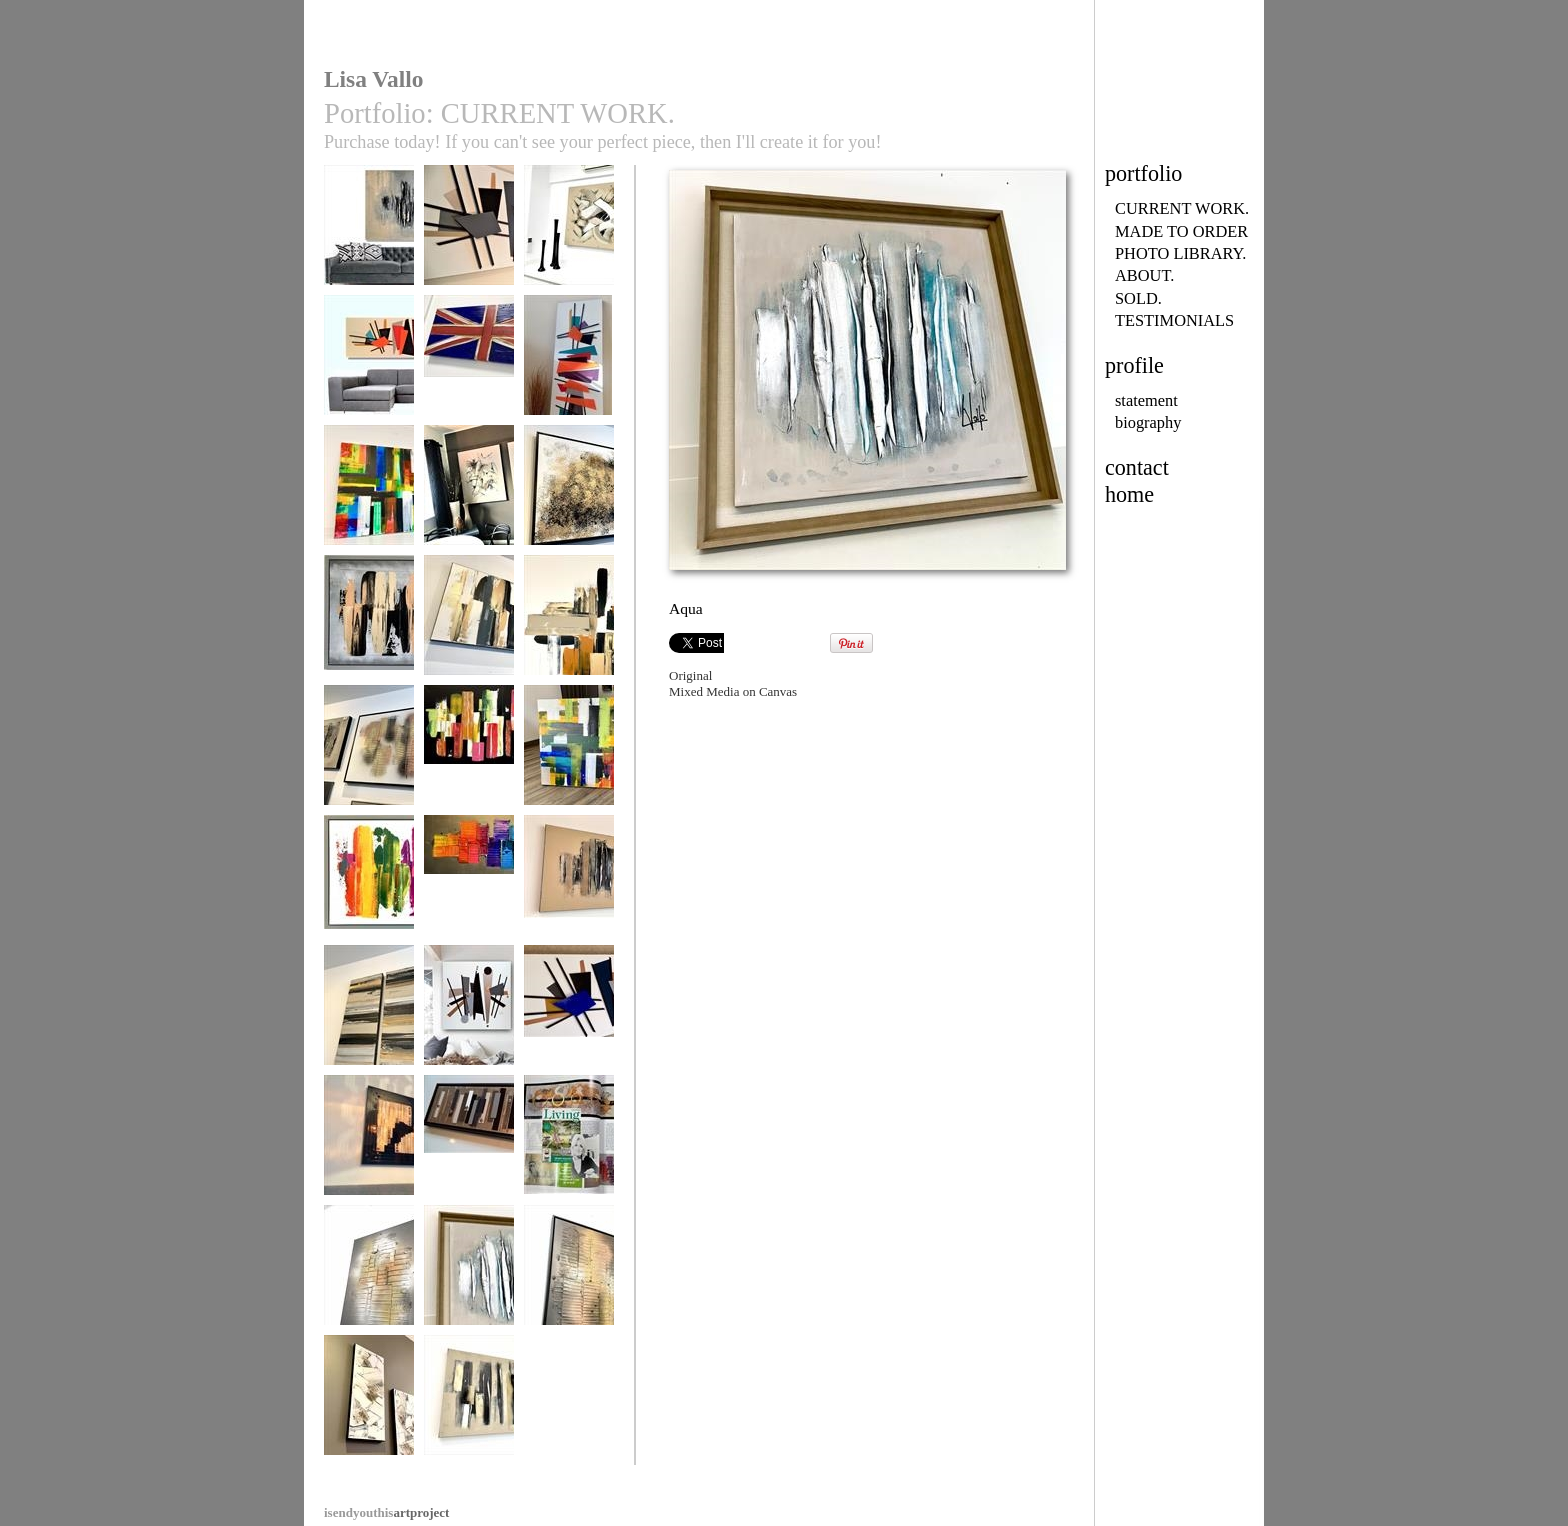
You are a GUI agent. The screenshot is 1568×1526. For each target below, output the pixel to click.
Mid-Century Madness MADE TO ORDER (569, 1029)
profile (1134, 365)
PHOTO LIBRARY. (1180, 253)
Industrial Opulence (469, 1151)
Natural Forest (469, 494)
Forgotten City (369, 234)
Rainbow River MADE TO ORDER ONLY (469, 899)
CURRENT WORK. (1182, 208)
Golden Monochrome (369, 1021)
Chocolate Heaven (569, 234)
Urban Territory (369, 624)
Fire (369, 1274)
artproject (386, 1512)
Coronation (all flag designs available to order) (469, 379)
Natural (369, 1404)
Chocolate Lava (569, 884)
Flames (569, 1274)
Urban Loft (469, 1404)
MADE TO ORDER (1181, 231)
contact (1137, 467)
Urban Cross (569, 624)
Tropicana (469, 754)
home (1129, 494)
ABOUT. (1144, 275)
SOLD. (1138, 298)
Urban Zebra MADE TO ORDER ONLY (469, 639)
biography (1148, 422)
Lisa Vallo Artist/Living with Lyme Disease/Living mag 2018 (569, 1173)
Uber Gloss (369, 1144)
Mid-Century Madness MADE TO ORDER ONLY (469, 256)
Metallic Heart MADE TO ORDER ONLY (369, 769)
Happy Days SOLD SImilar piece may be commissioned (569, 776)
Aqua (469, 1274)
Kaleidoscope (369, 884)
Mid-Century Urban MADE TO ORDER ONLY (469, 1029)
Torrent (569, 494)
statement (1146, 400)
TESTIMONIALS (1174, 320)
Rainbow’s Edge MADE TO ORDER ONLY (369, 509)
